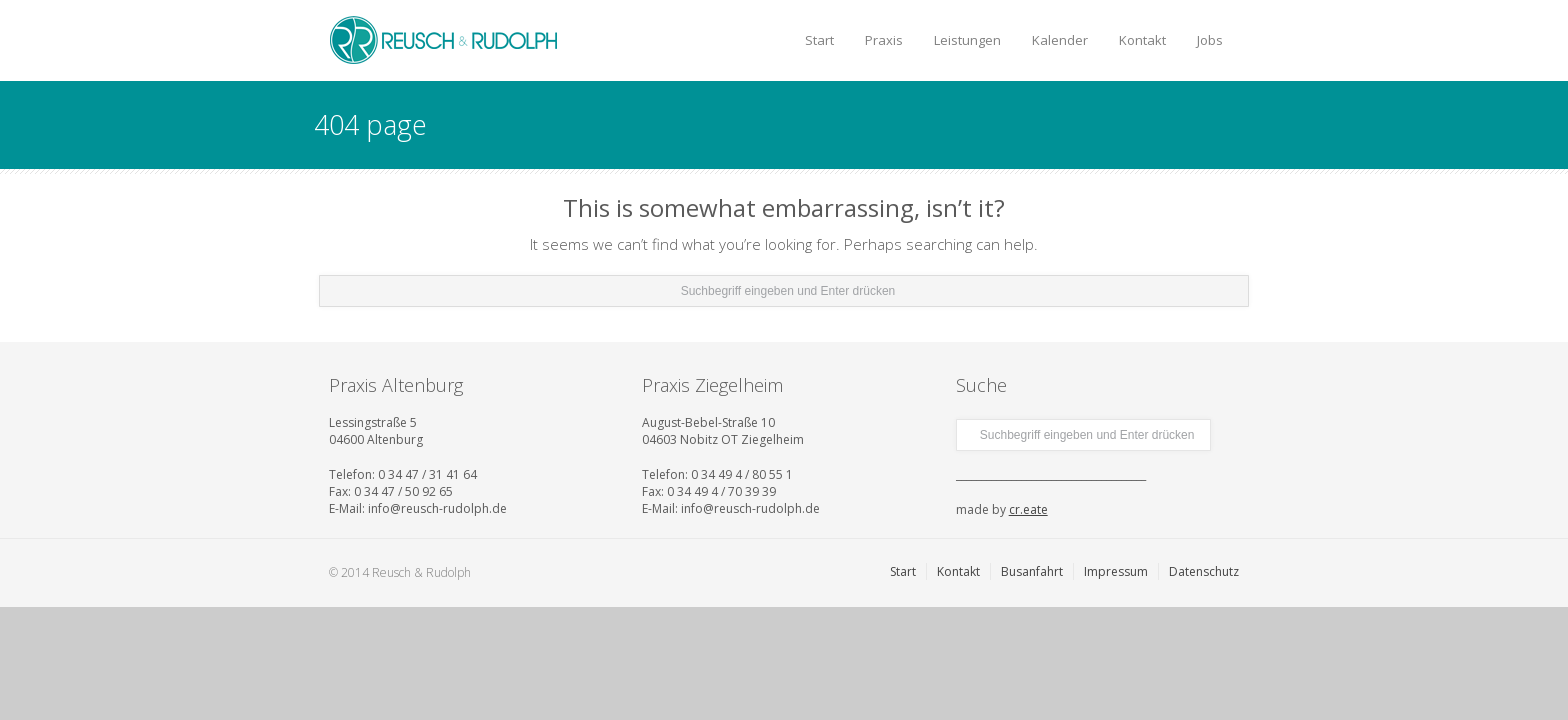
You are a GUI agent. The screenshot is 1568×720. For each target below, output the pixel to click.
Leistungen (967, 40)
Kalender (1060, 40)
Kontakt (1142, 40)
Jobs (1210, 40)
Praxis (884, 40)
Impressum (1116, 571)
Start (819, 40)
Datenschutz (1204, 571)
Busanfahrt (1032, 571)
